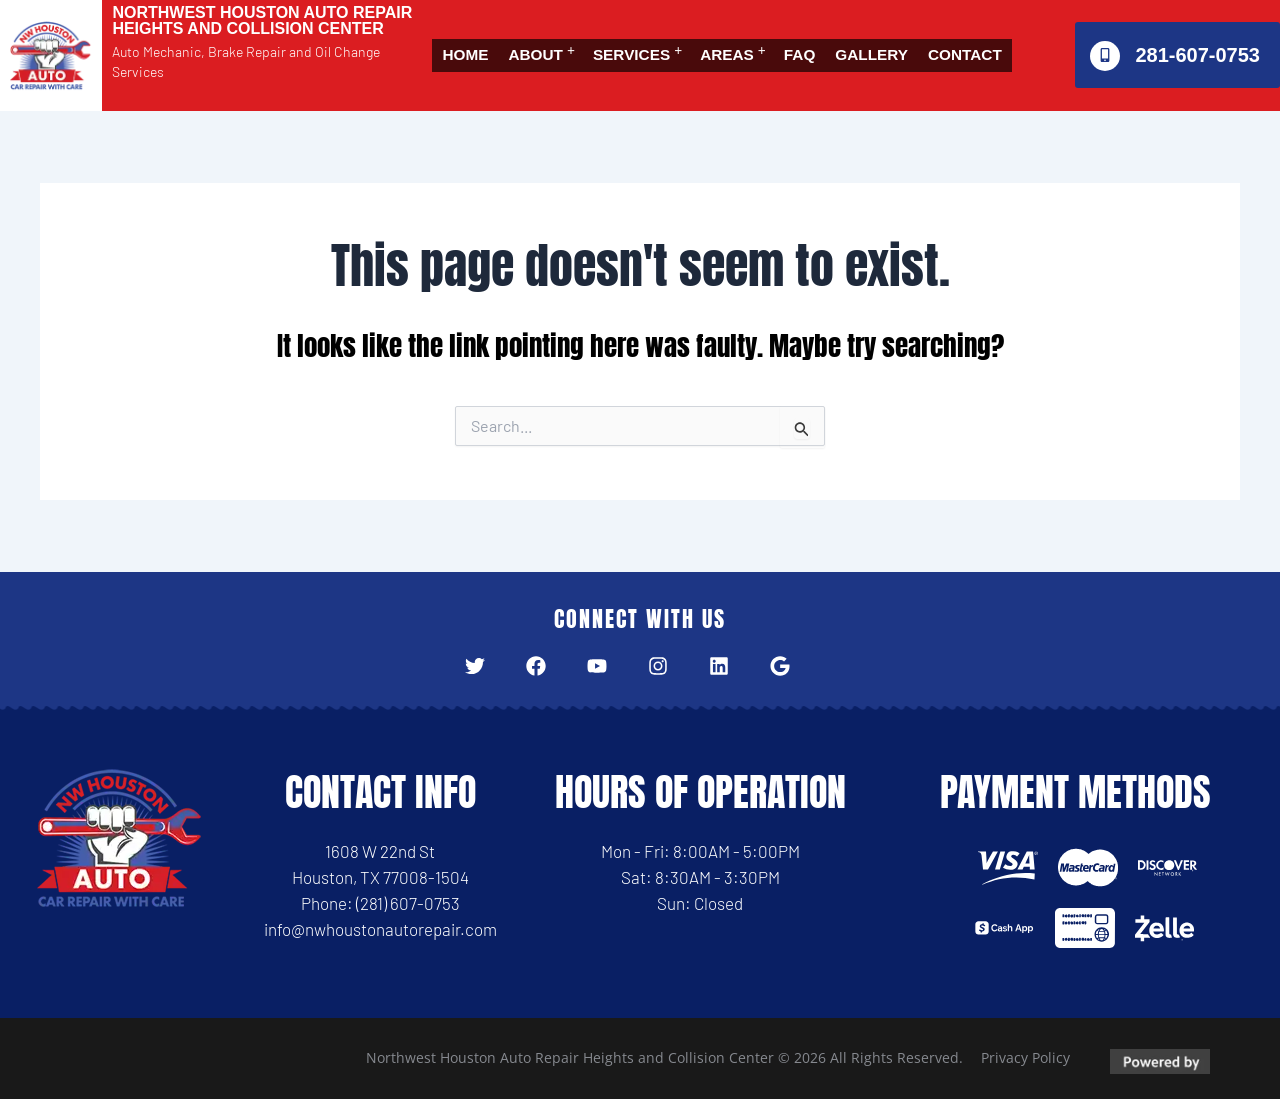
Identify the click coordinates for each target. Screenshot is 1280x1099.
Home (469, 42)
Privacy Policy (1025, 1057)
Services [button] (655, 42)
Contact (485, 68)
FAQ (842, 42)
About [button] (548, 42)
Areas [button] (762, 42)
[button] (553, 42)
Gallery (923, 42)
